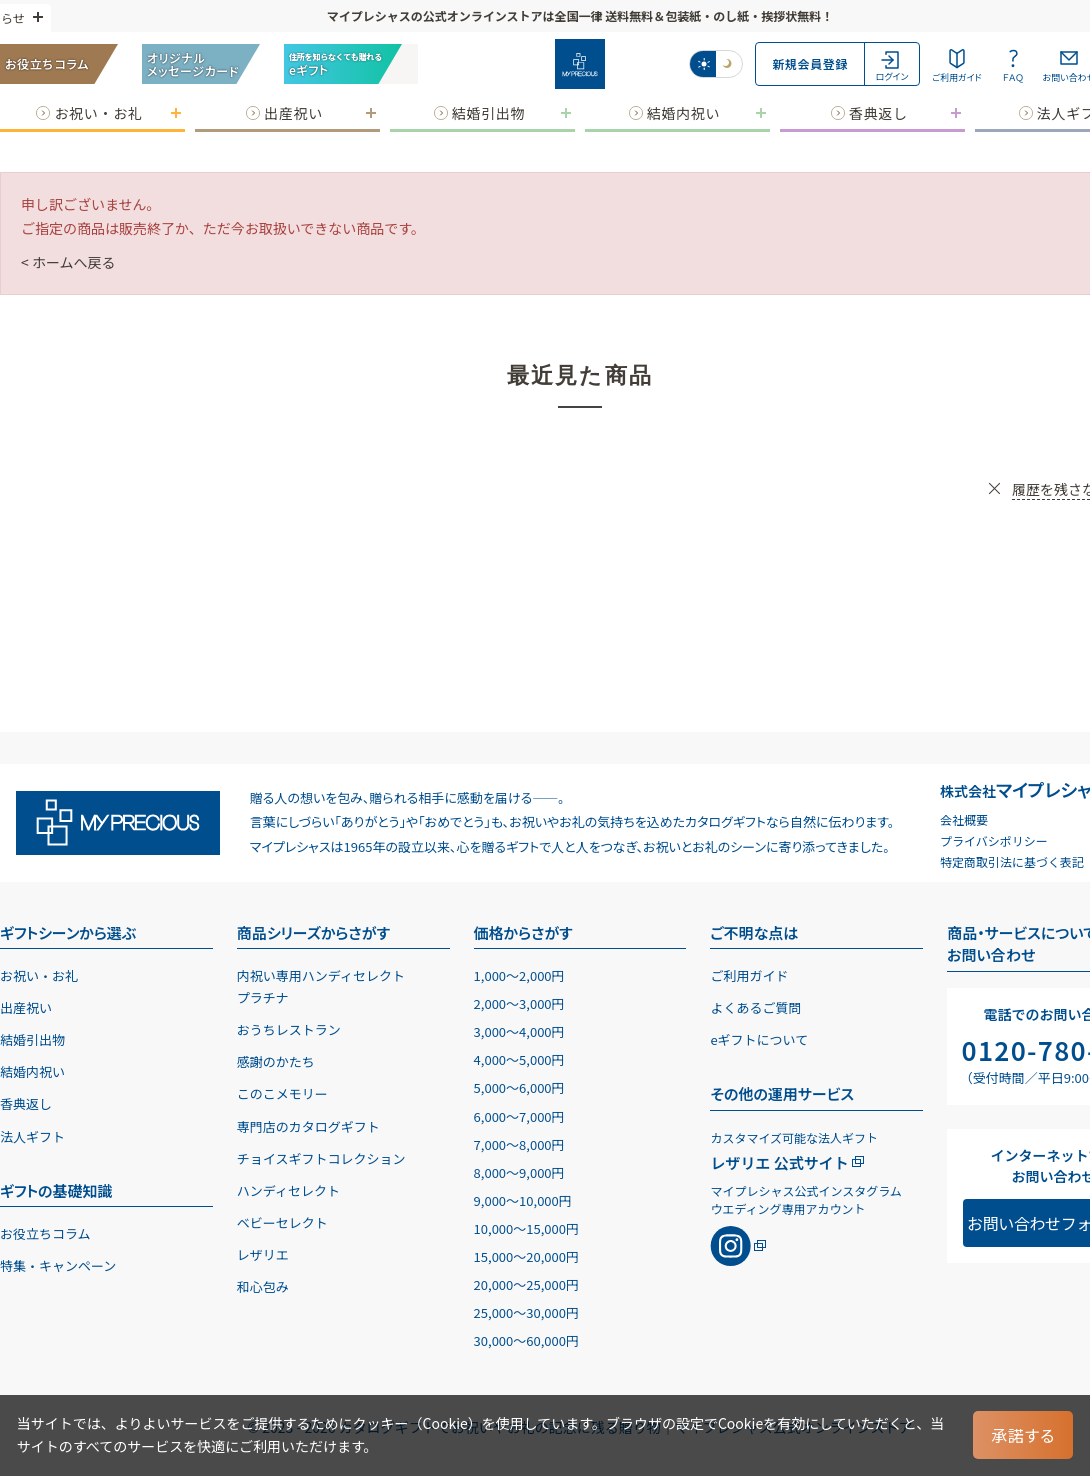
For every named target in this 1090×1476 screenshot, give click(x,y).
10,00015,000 (526, 1228)
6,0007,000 (519, 1116)
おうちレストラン (289, 1029)
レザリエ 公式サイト (779, 1162)
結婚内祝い (32, 1071)
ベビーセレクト (282, 1222)
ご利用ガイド (749, 975)
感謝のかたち (276, 1061)
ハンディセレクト (288, 1190)
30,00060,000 (526, 1340)
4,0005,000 (519, 1059)
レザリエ (263, 1254)
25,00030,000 (526, 1312)
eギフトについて (759, 1039)
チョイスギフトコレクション (321, 1158)
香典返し (26, 1103)
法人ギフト (32, 1136)
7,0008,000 (519, 1144)
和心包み (263, 1286)
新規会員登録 (810, 63)
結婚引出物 (32, 1039)
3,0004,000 (519, 1031)
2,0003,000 (519, 1003)
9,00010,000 (523, 1200)
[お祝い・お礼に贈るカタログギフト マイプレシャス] (580, 64)
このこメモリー (282, 1093)
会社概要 (964, 819)
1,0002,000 (519, 975)
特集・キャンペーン (58, 1265)
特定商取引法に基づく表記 (1012, 861)
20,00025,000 (526, 1284)
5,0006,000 (519, 1087)
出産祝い (26, 1007)
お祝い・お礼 (39, 975)
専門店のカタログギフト (308, 1126)
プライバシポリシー (994, 840)
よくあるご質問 (755, 1007)
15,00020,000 (526, 1256)
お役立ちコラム (45, 1233)
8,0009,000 (519, 1172)
